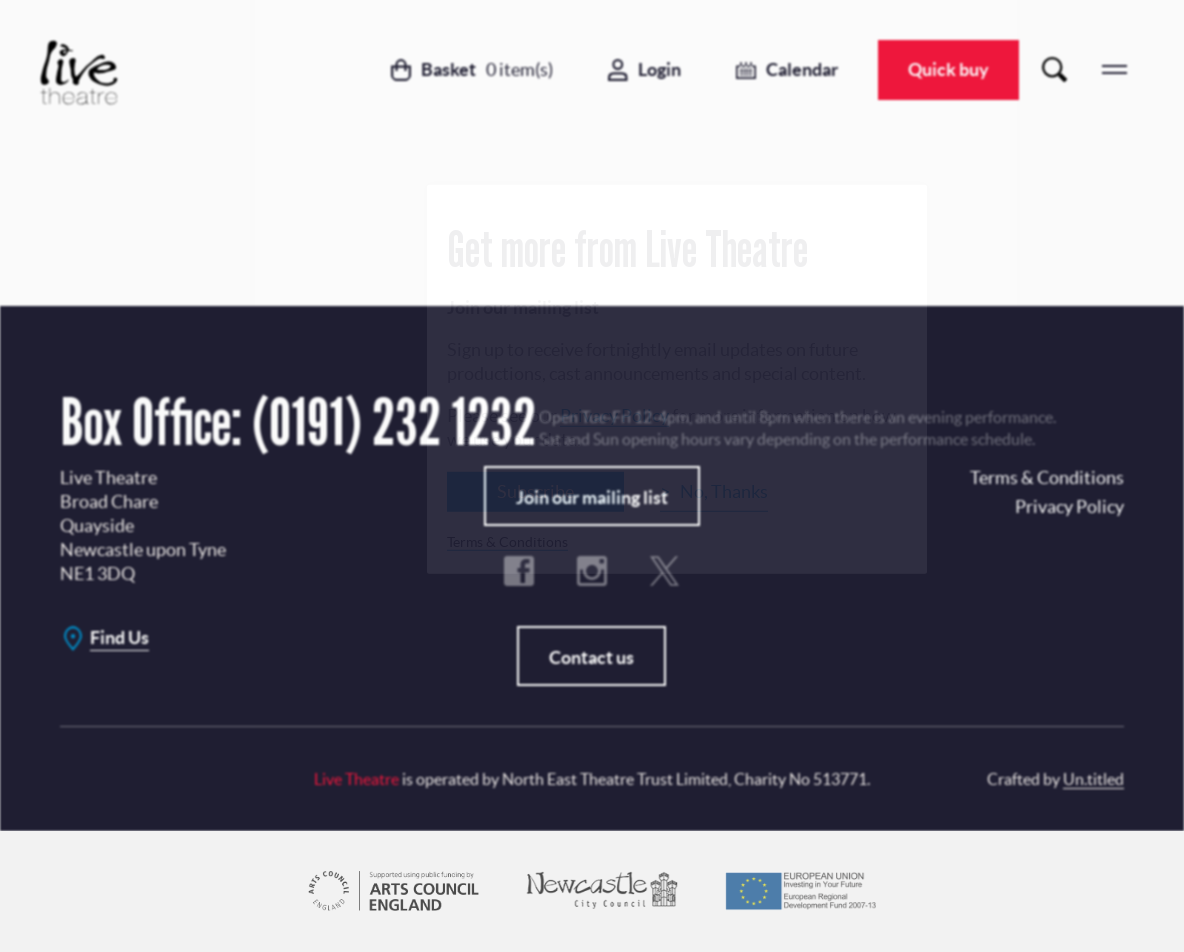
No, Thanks (724, 490)
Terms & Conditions (507, 541)
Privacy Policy (614, 414)
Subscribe (535, 490)
